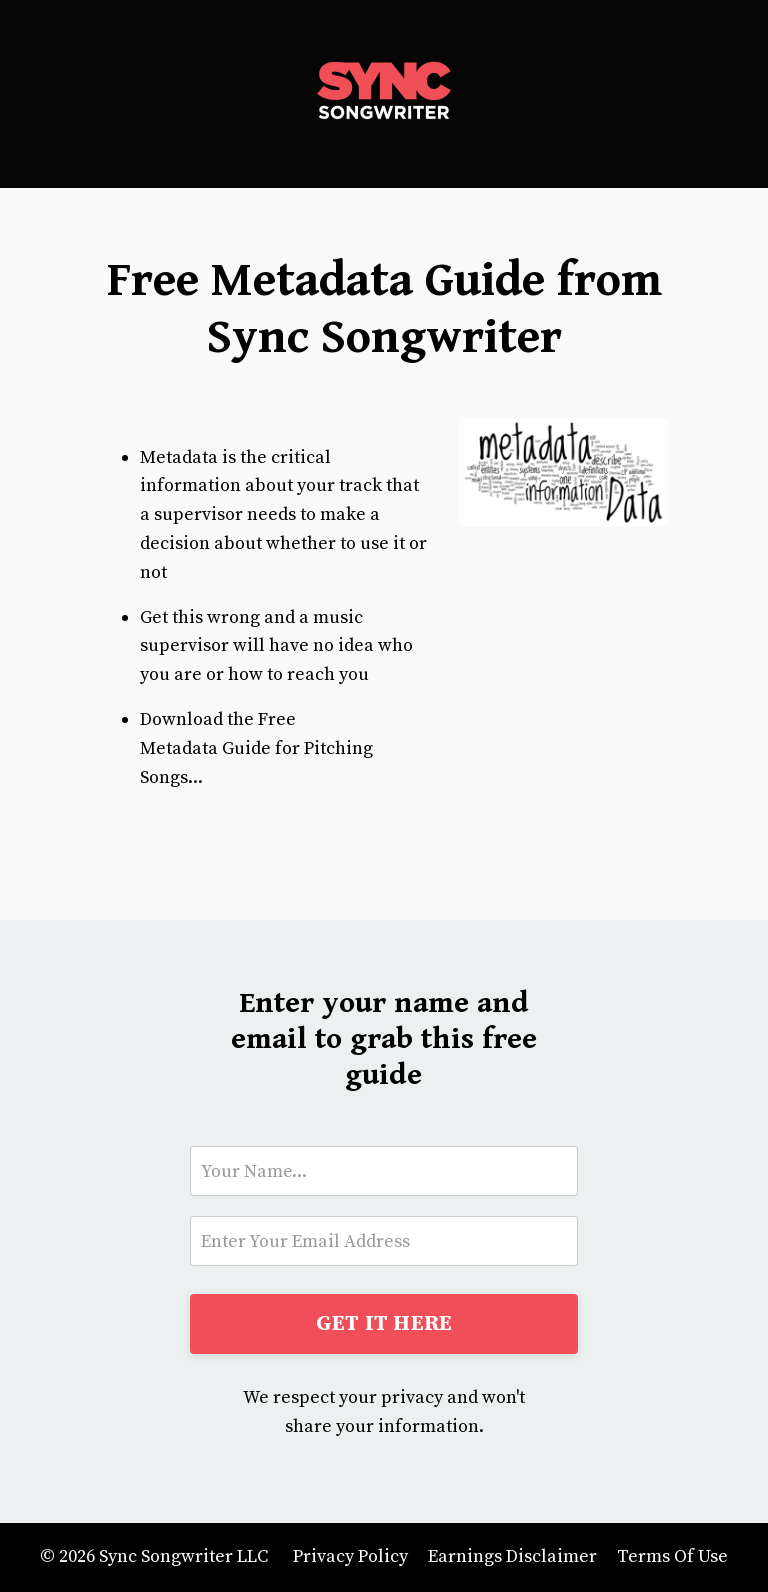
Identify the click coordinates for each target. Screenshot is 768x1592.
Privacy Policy (350, 1556)
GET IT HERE (384, 1323)
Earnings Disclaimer (512, 1556)
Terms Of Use (672, 1556)
